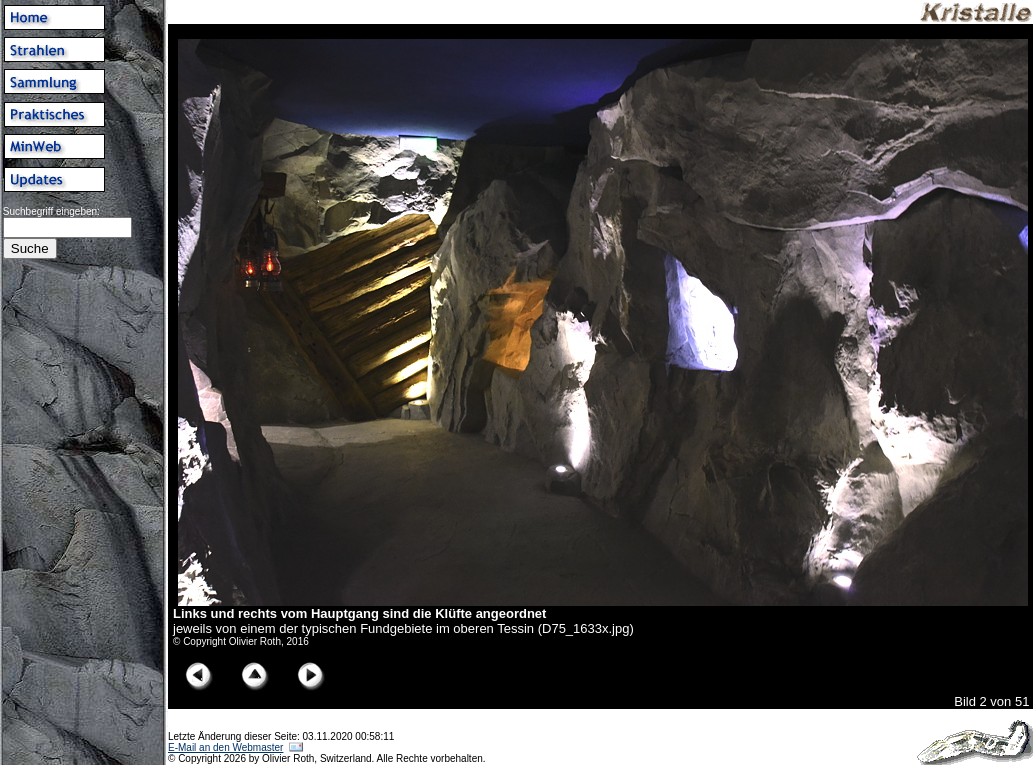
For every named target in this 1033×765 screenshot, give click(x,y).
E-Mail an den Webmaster (225, 747)
